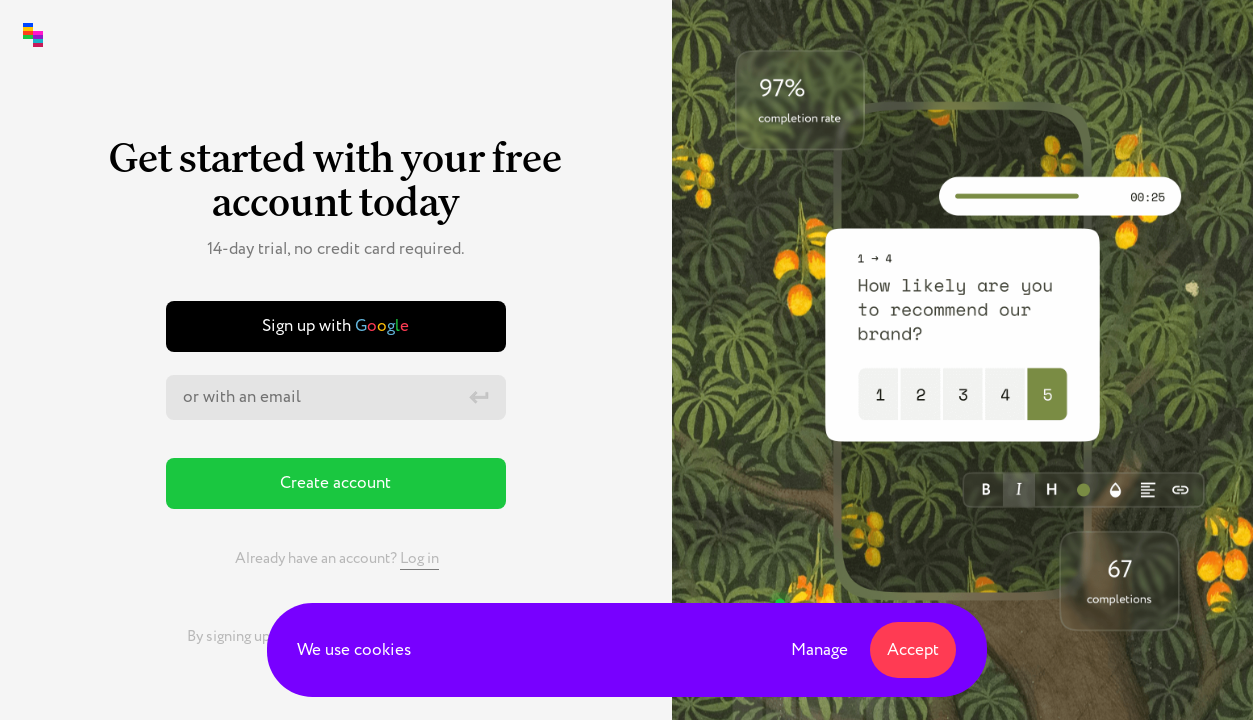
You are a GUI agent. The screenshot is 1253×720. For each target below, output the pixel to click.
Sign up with (335, 326)
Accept (913, 650)
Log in (419, 558)
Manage (819, 650)
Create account (335, 483)
